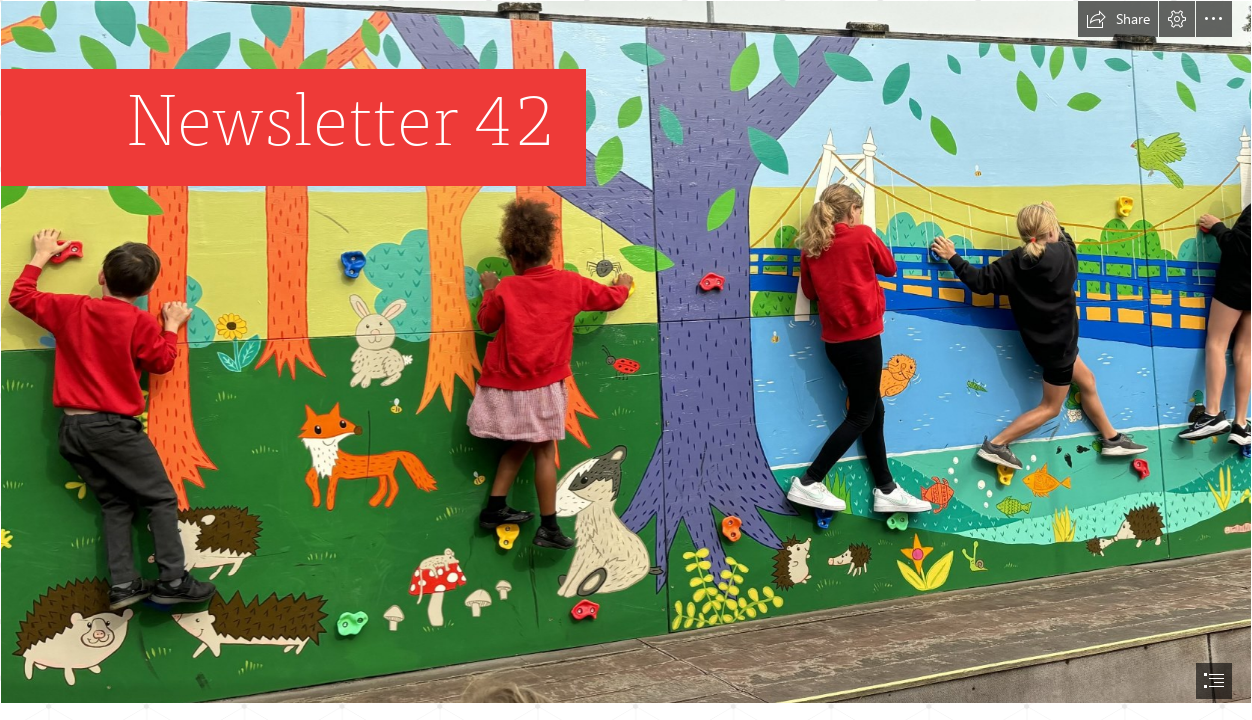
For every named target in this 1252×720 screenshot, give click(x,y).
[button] (1118, 19)
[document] (626, 360)
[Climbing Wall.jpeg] (626, 352)
